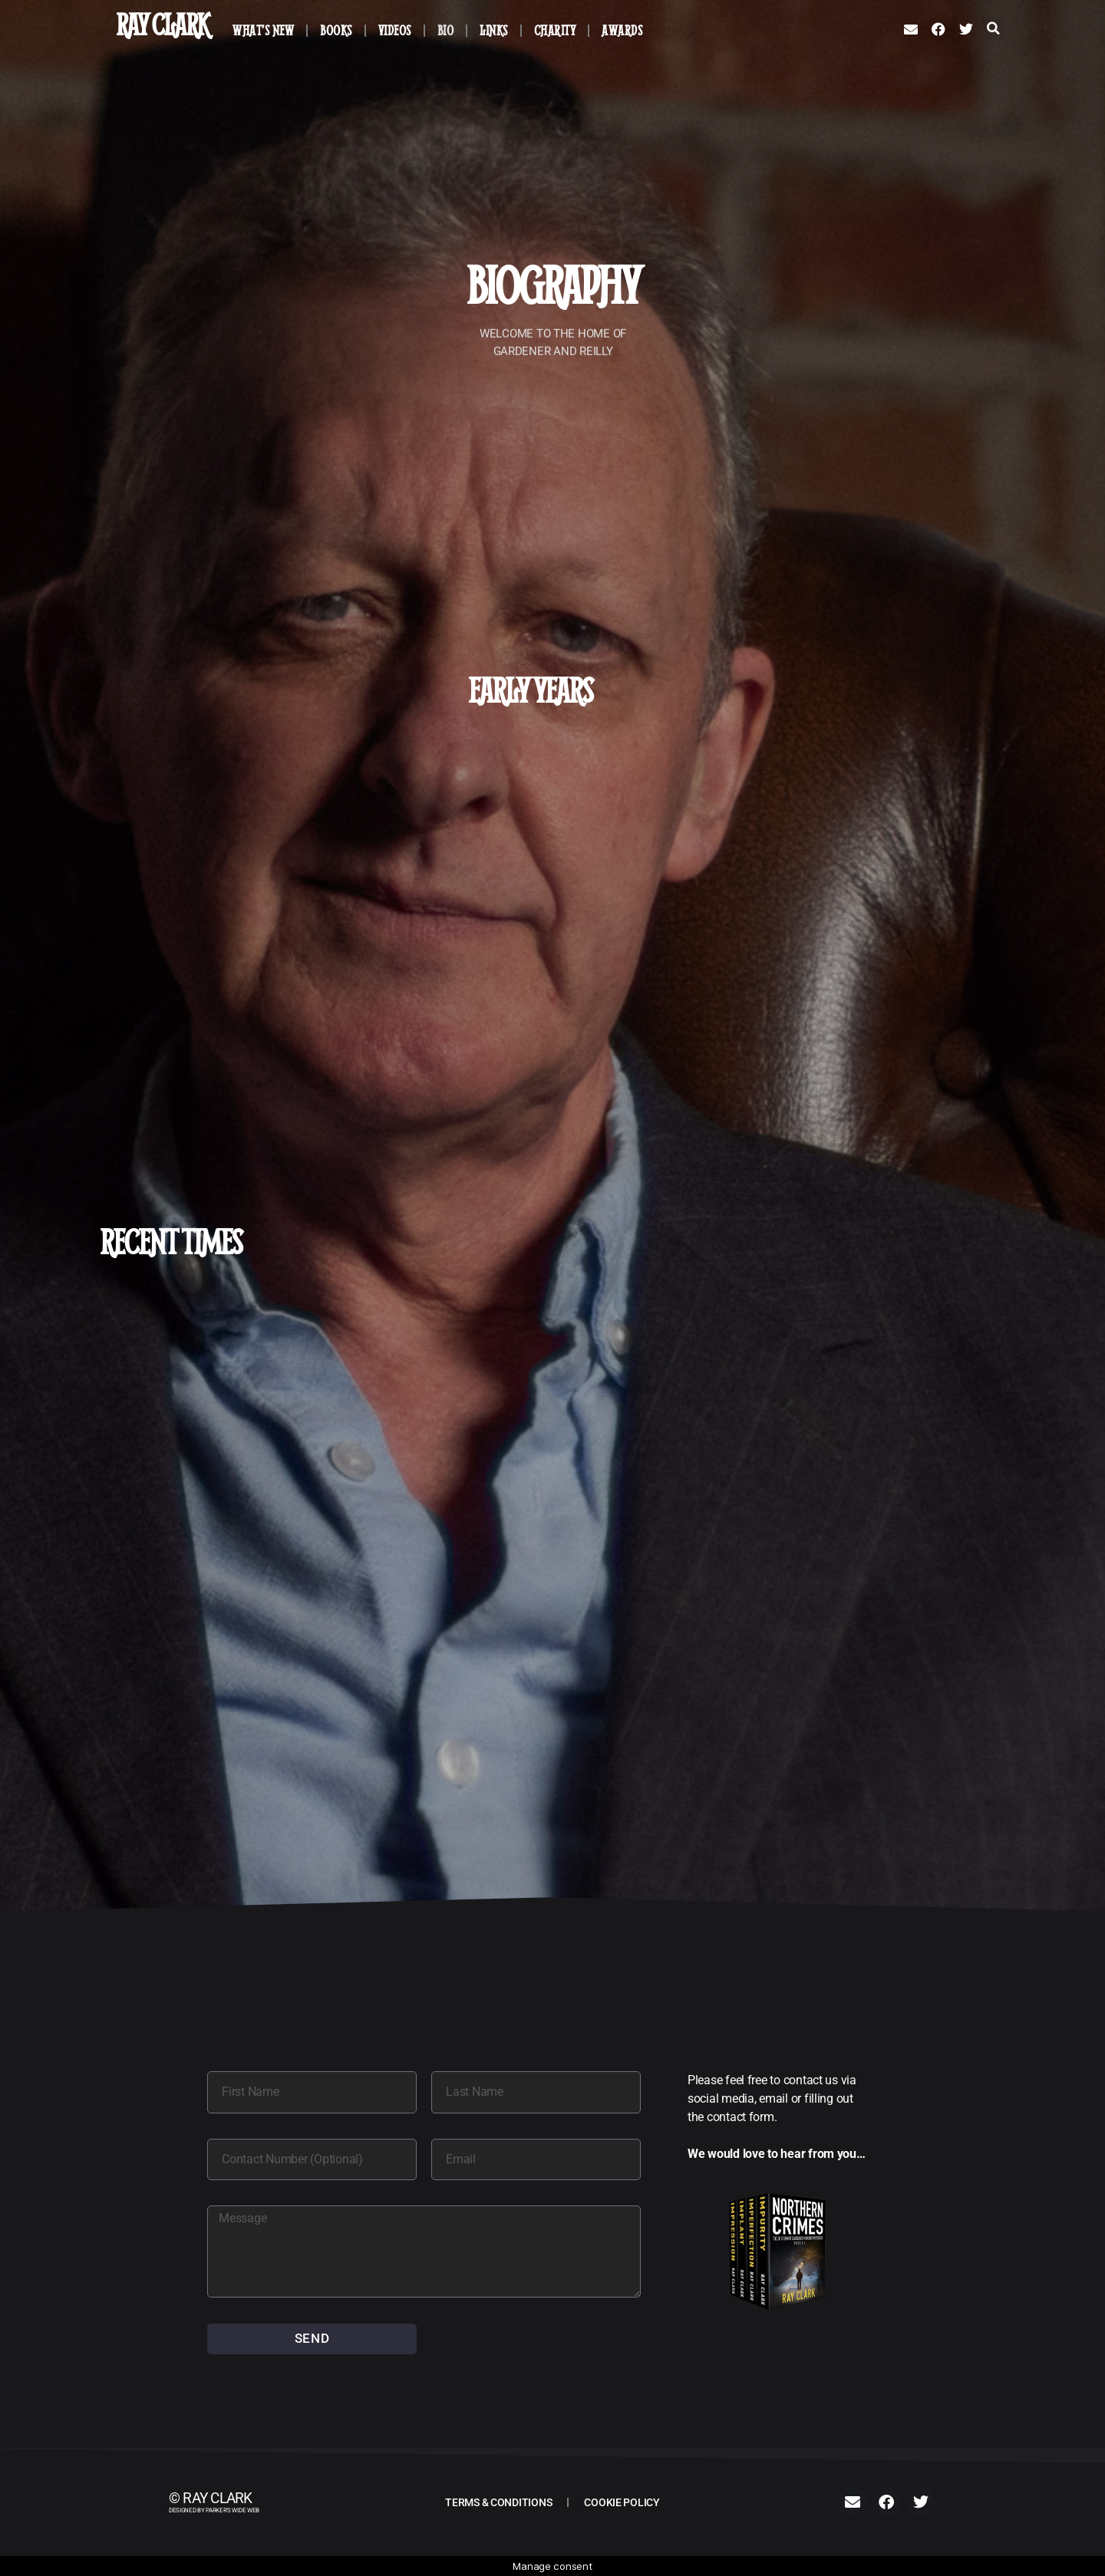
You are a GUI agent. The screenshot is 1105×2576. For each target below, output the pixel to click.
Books (336, 30)
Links (494, 30)
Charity (555, 30)
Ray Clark (161, 24)
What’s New (263, 30)
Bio (445, 30)
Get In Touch (276, 971)
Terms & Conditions (498, 2502)
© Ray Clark (210, 2498)
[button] (992, 28)
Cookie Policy (622, 2502)
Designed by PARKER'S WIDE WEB (214, 2510)
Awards (622, 30)
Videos (394, 30)
